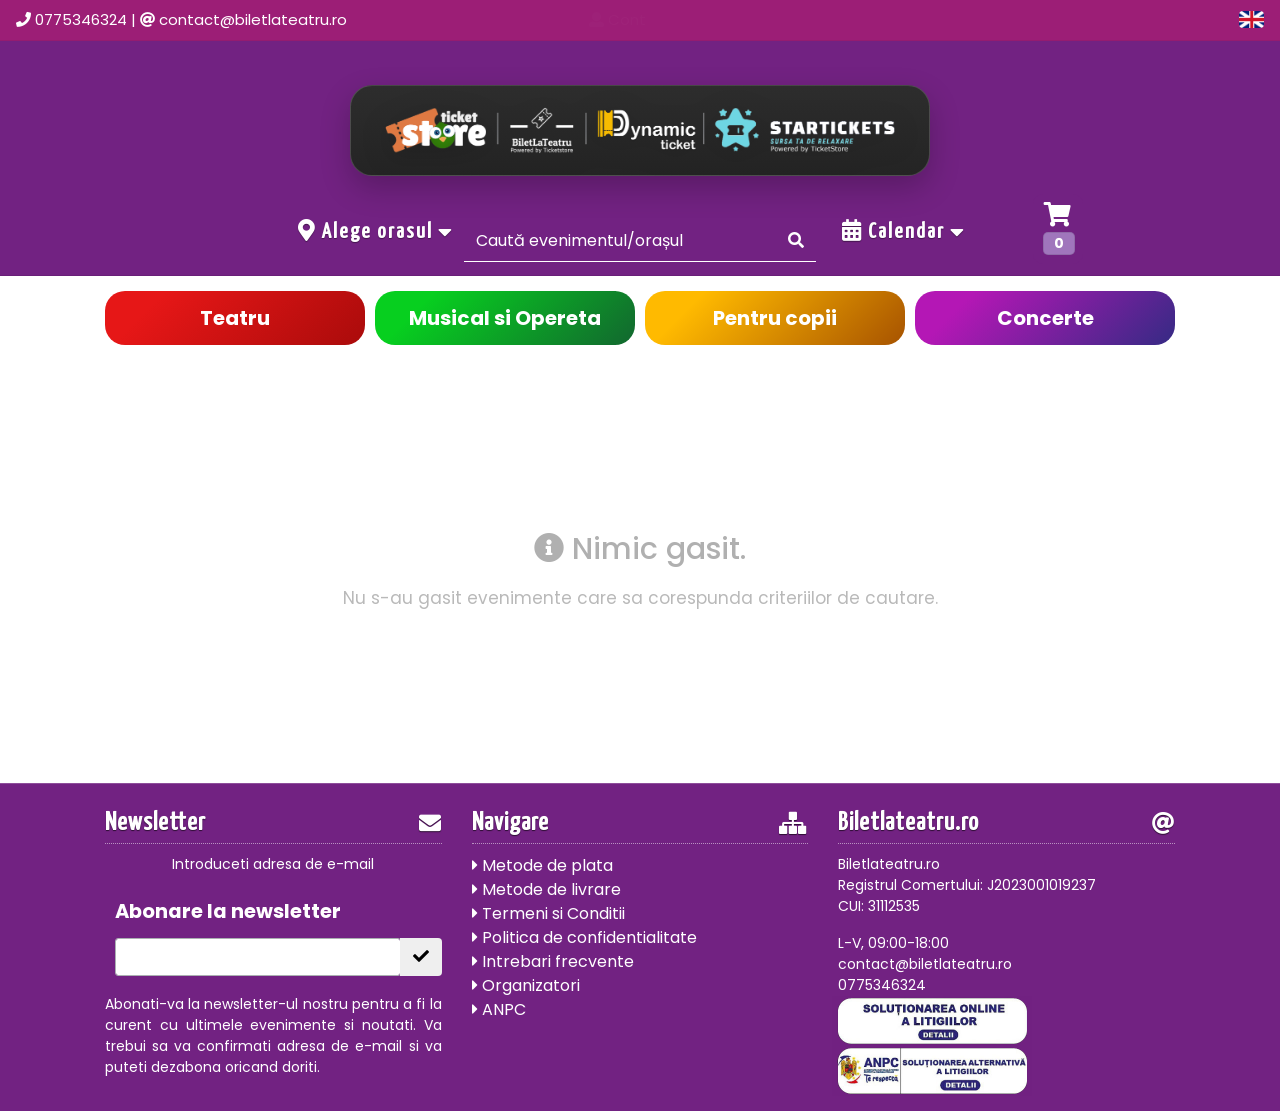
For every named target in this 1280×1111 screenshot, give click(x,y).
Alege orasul (376, 231)
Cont (1059, 19)
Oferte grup (1167, 19)
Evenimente (843, 19)
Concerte (1045, 318)
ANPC (499, 1009)
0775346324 (81, 19)
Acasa (731, 19)
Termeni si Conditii (548, 913)
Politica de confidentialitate (584, 937)
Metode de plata (542, 865)
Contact (963, 19)
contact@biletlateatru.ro (253, 19)
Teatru (235, 318)
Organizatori (526, 985)
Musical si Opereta (505, 318)
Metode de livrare (546, 889)
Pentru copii (775, 318)
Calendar (904, 231)
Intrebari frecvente (553, 961)
